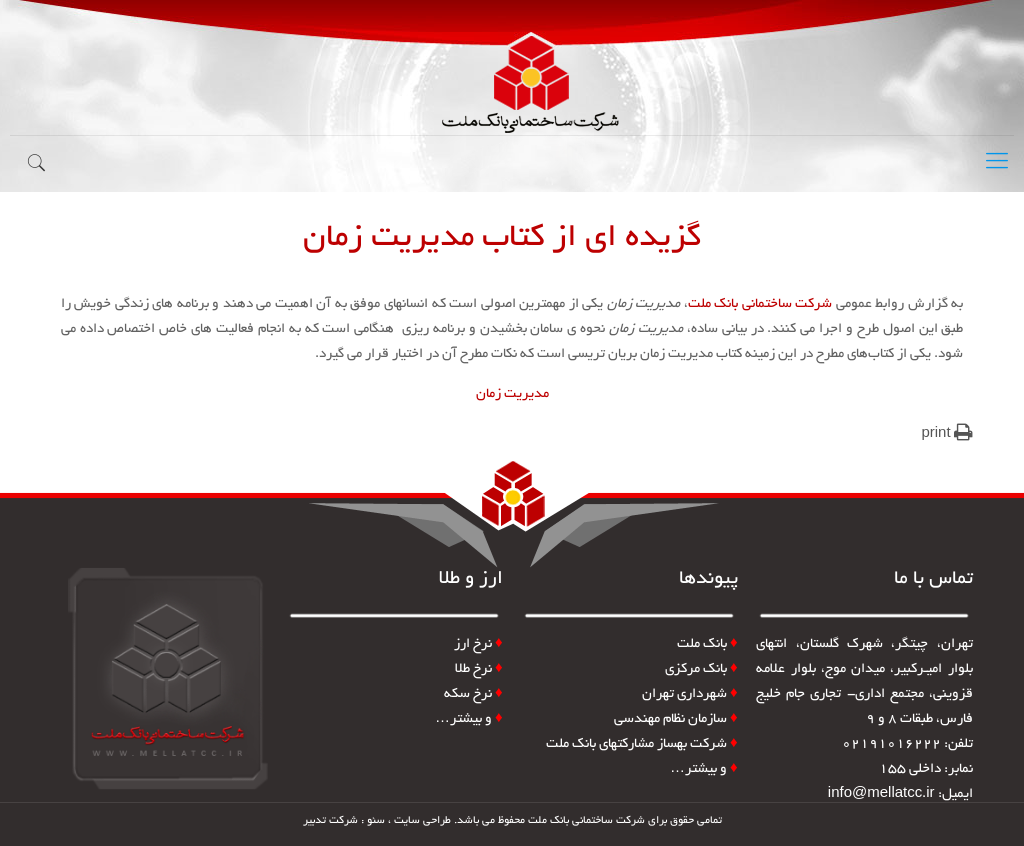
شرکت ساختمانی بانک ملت (760, 304)
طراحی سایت (422, 821)
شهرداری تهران (690, 694)
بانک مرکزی (701, 669)
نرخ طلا (479, 669)
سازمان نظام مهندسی (676, 719)
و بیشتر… (704, 769)
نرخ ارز (473, 644)
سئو (376, 821)
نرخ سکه (473, 694)
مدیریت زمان (512, 394)
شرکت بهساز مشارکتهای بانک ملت (642, 744)
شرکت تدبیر (330, 821)
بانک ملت (702, 644)
